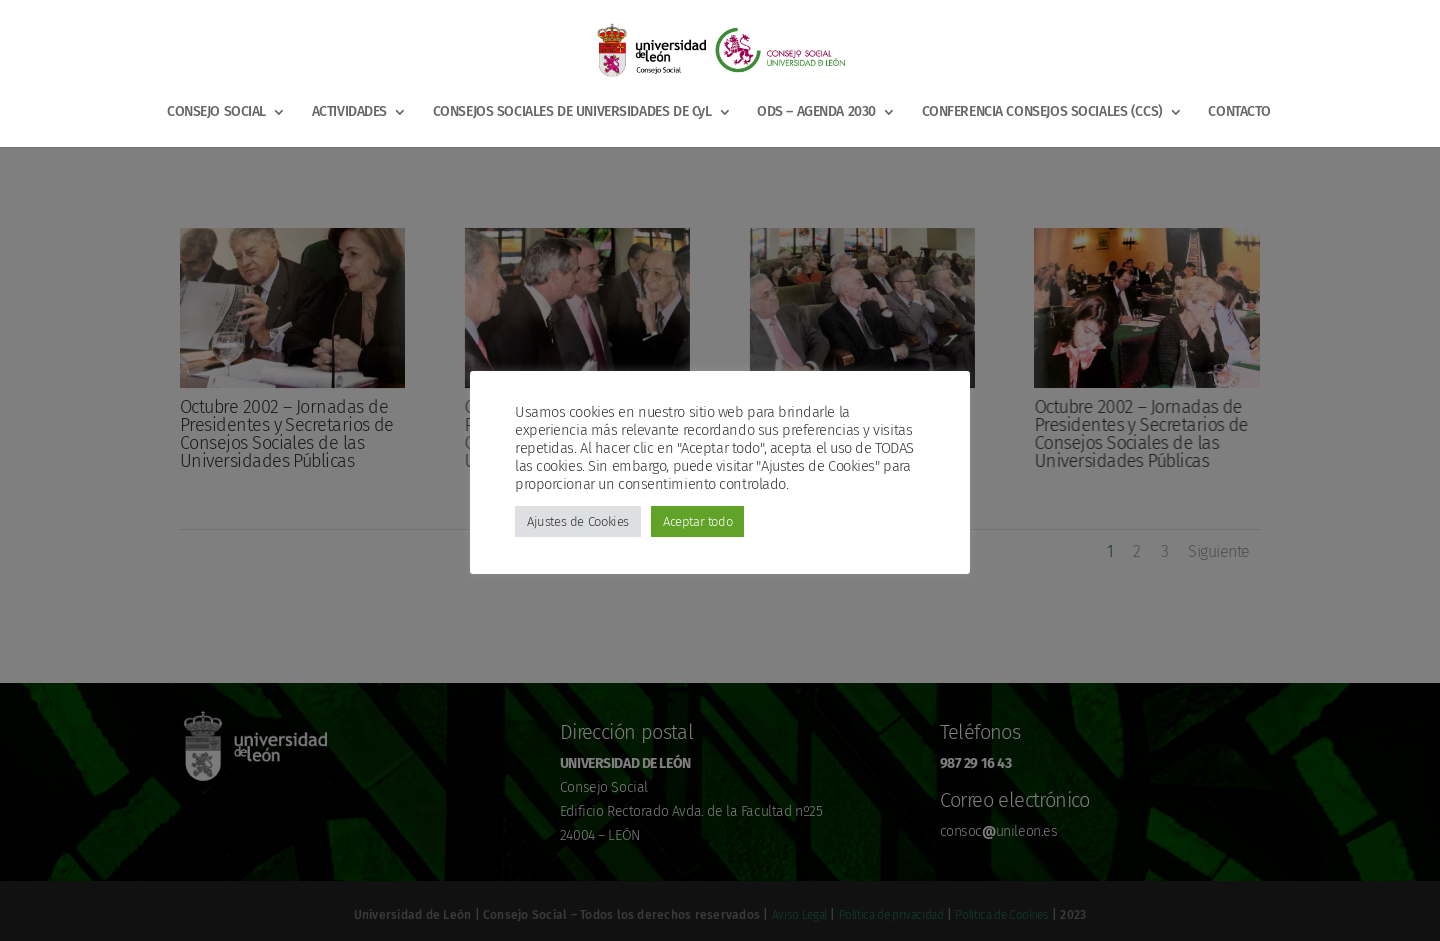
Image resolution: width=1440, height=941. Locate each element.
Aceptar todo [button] (697, 521)
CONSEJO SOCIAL (216, 112)
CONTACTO (1239, 112)
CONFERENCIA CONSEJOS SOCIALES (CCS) (1042, 112)
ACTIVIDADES (349, 112)
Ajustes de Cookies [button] (578, 521)
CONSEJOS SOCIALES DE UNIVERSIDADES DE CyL (572, 112)
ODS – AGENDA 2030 (816, 112)
